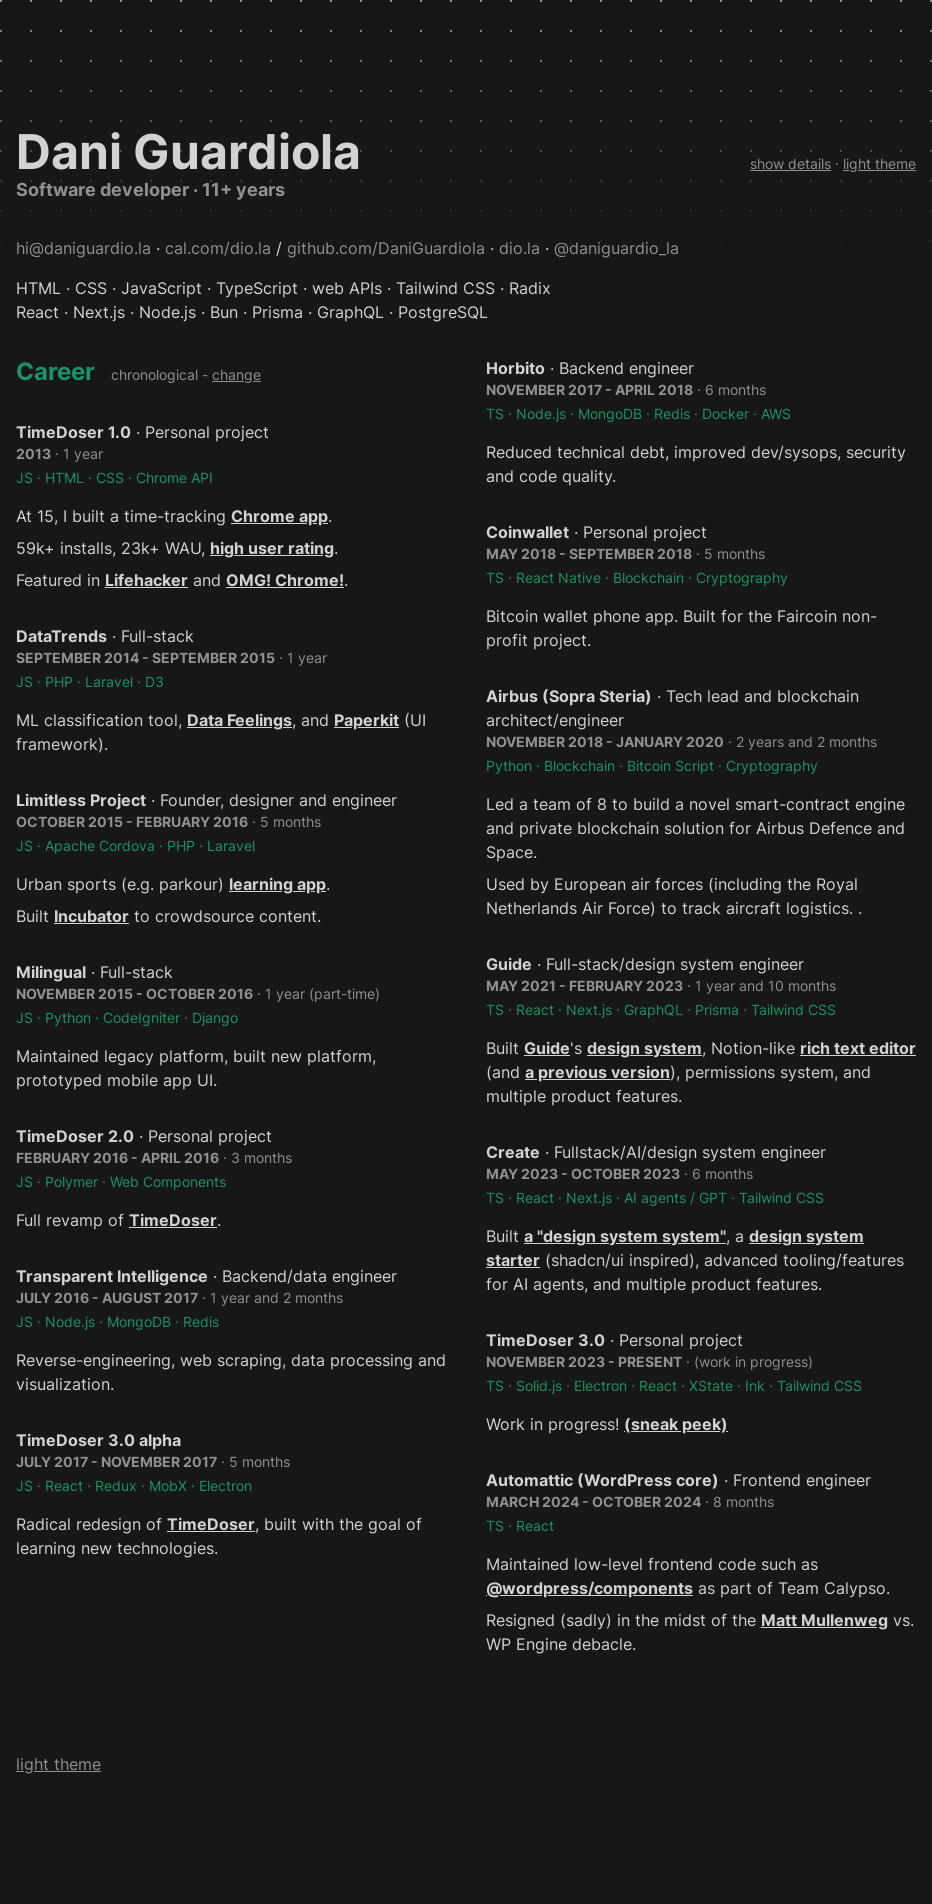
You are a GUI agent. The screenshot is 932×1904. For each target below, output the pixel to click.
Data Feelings (239, 720)
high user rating (272, 548)
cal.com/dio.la (218, 248)
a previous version (597, 1072)
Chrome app (279, 516)
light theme (879, 163)
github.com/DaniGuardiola (386, 248)
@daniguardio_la (616, 248)
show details (790, 163)
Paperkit (366, 720)
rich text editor (858, 1048)
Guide (547, 1048)
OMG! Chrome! (285, 580)
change (236, 374)
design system (644, 1048)
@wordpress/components (589, 1588)
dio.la (519, 248)
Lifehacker (146, 580)
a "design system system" (625, 1236)
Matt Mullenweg (824, 1620)
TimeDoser (173, 1220)
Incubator (91, 916)
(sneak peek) (676, 1424)
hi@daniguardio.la (83, 248)
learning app (277, 884)
